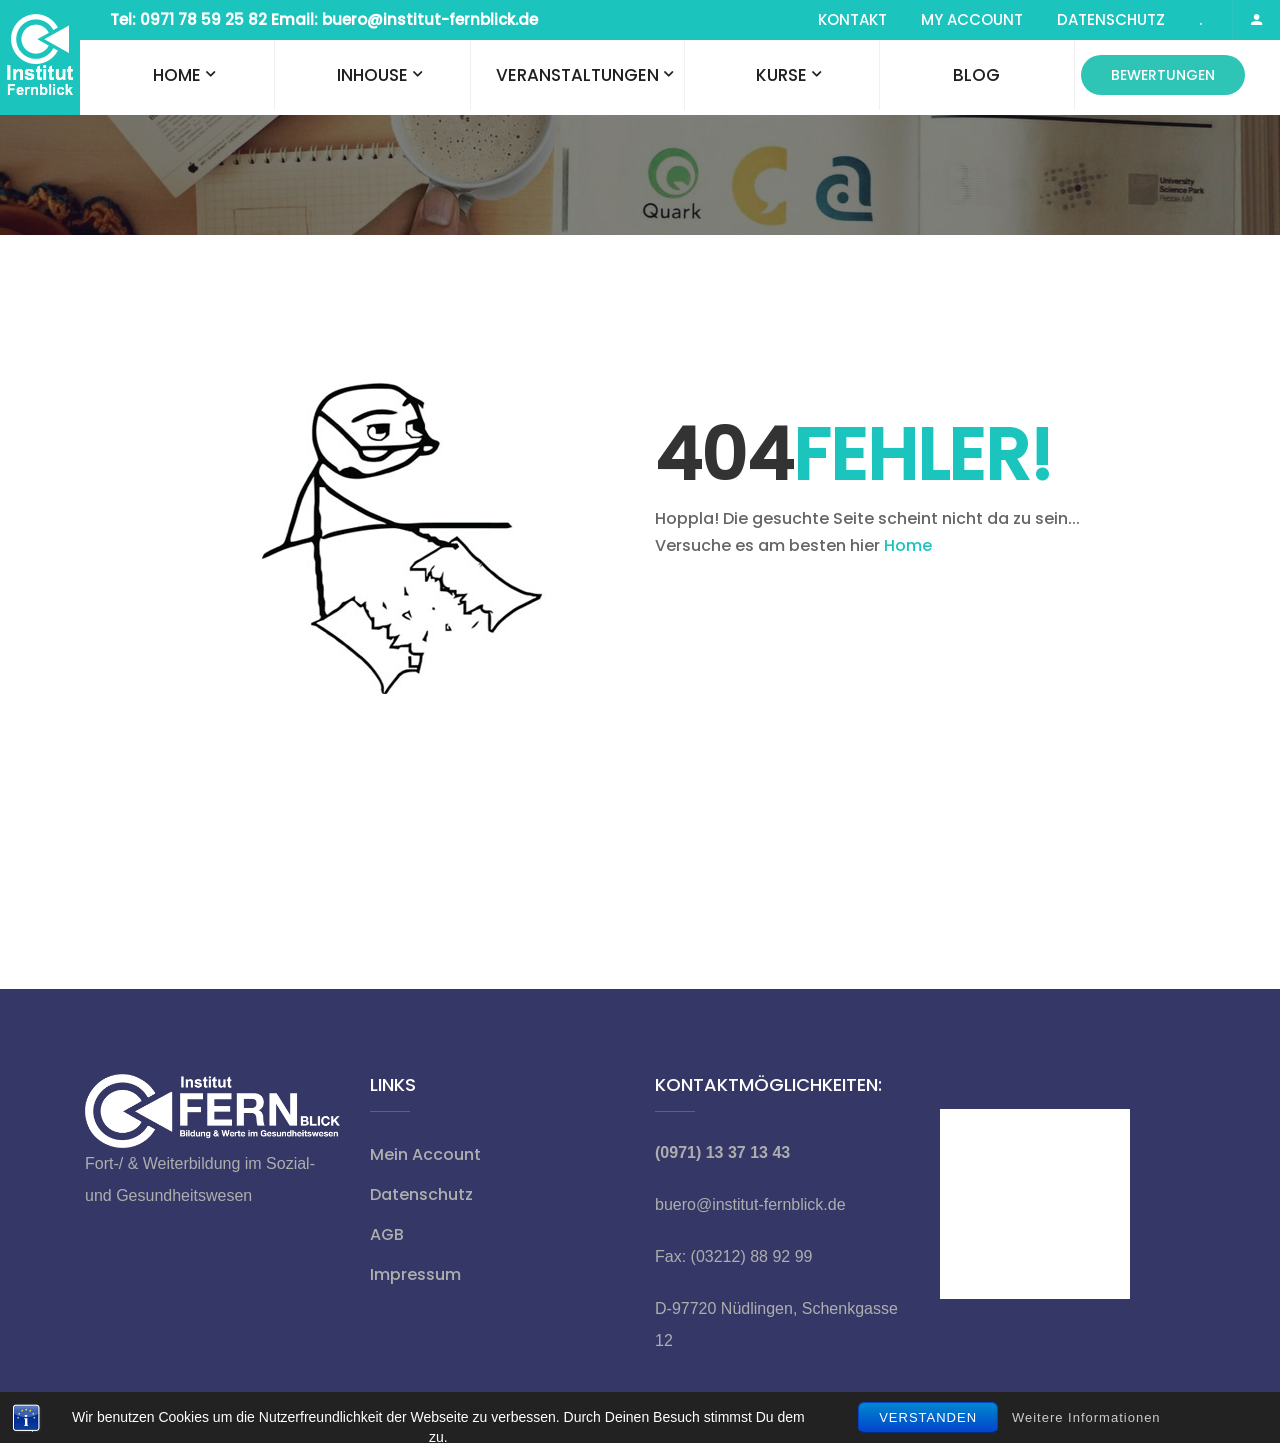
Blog (976, 75)
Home (177, 75)
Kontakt (852, 19)
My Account (972, 19)
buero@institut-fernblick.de (750, 1204)
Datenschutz (1111, 19)
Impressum (415, 1274)
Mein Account (425, 1154)
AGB (387, 1234)
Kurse (781, 75)
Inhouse (372, 75)
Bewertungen (1163, 75)
